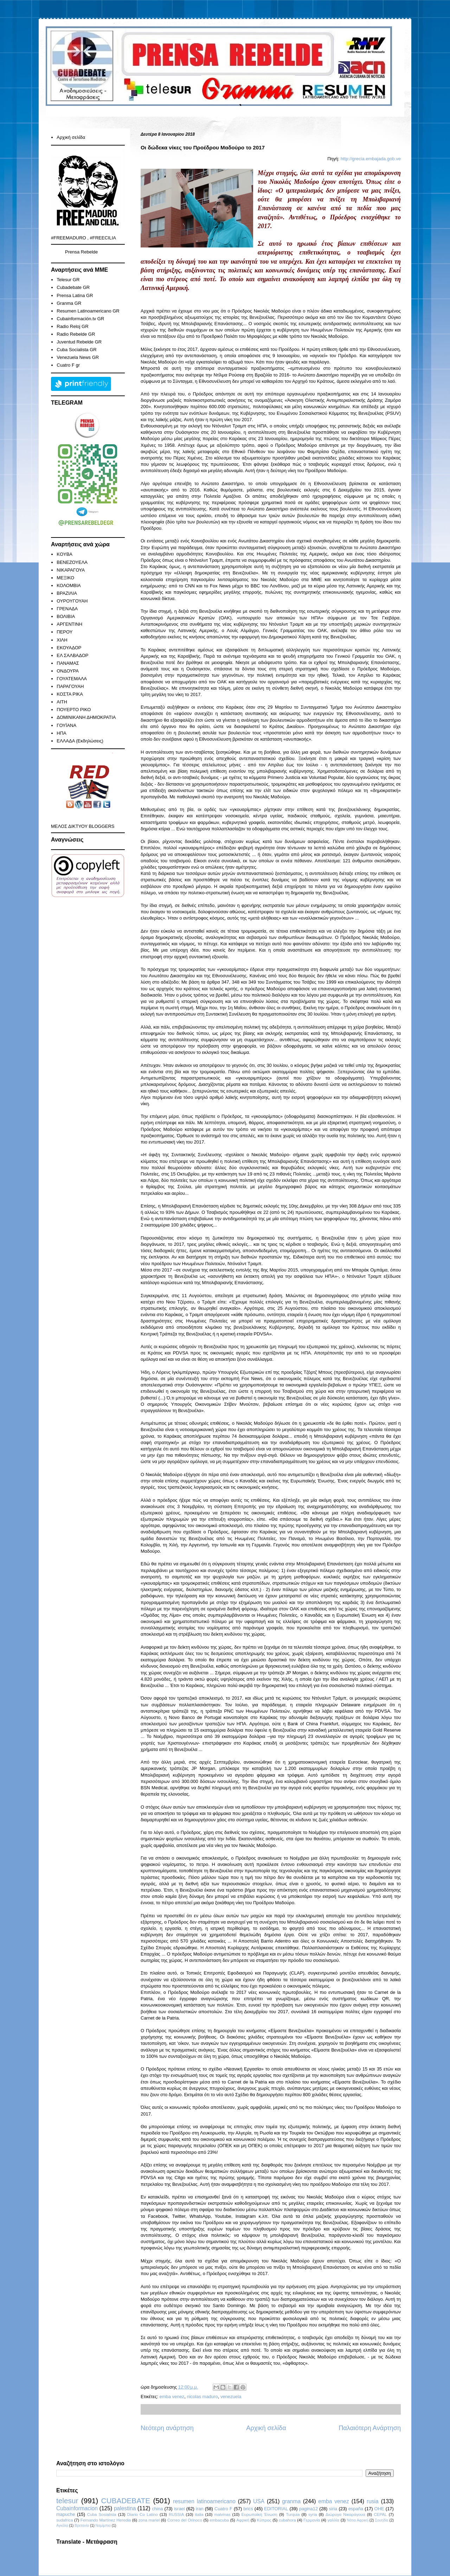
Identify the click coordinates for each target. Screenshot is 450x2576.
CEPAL (380, 2514)
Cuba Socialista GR (76, 349)
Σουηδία (381, 2520)
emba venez (171, 2396)
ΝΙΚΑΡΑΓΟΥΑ (71, 570)
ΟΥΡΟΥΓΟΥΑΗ (72, 601)
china (157, 2508)
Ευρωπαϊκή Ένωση (259, 2514)
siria (333, 2508)
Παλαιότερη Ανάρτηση (370, 2428)
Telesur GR (68, 279)
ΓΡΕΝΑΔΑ (67, 608)
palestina (125, 2508)
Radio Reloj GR (72, 326)
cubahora (287, 2520)
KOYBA (64, 554)
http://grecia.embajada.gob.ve (371, 158)
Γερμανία (311, 2520)
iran (200, 2508)
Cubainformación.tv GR (80, 318)
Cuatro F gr (68, 365)
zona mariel (149, 2520)
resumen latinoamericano (204, 2501)
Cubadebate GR (73, 287)
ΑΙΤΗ (62, 701)
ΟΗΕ (379, 2508)
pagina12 (308, 2508)
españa (356, 2508)
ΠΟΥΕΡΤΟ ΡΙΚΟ (74, 709)
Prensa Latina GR (75, 295)
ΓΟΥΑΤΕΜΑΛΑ (72, 678)
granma (291, 2501)
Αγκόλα (62, 2525)
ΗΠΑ (61, 733)
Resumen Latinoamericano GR (88, 311)
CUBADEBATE (125, 2501)
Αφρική (242, 2520)
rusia (373, 2501)
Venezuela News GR (78, 357)
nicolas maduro (202, 2396)
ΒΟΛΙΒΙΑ (66, 616)
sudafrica (64, 2520)
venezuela (230, 2396)
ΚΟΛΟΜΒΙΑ (69, 585)
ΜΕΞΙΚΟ (65, 577)
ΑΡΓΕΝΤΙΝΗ (69, 624)
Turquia (293, 2514)
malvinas (222, 2514)
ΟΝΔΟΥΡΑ (68, 671)
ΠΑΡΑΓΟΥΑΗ (70, 686)
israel (179, 2508)
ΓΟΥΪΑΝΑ (66, 725)
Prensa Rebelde (81, 252)
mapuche (65, 2514)
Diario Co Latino (142, 2514)
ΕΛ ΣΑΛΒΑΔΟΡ (72, 655)
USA (258, 2501)
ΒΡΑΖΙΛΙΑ (67, 593)
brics (248, 2508)
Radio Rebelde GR (76, 334)
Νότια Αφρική (357, 2520)
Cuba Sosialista (101, 2514)
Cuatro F (223, 2508)
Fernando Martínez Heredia (106, 2520)
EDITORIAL (276, 2508)
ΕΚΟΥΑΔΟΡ (69, 647)
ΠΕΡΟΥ (64, 632)
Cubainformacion (77, 2508)
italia (199, 2514)
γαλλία (333, 2520)
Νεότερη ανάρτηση (167, 2428)
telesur (67, 2501)
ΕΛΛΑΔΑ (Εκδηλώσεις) (80, 740)
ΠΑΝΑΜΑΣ (68, 663)
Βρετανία (82, 2525)
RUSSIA (176, 2514)
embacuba (219, 2520)
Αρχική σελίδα (266, 2428)
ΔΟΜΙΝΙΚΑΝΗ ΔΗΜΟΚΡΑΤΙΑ (86, 717)
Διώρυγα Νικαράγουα (345, 2514)
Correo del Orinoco (184, 2520)
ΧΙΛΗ (62, 640)
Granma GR (69, 303)
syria (312, 2514)
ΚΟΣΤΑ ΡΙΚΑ (70, 694)
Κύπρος (264, 2520)
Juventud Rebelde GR (79, 341)
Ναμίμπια (103, 2525)
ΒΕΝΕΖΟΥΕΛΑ (72, 562)
